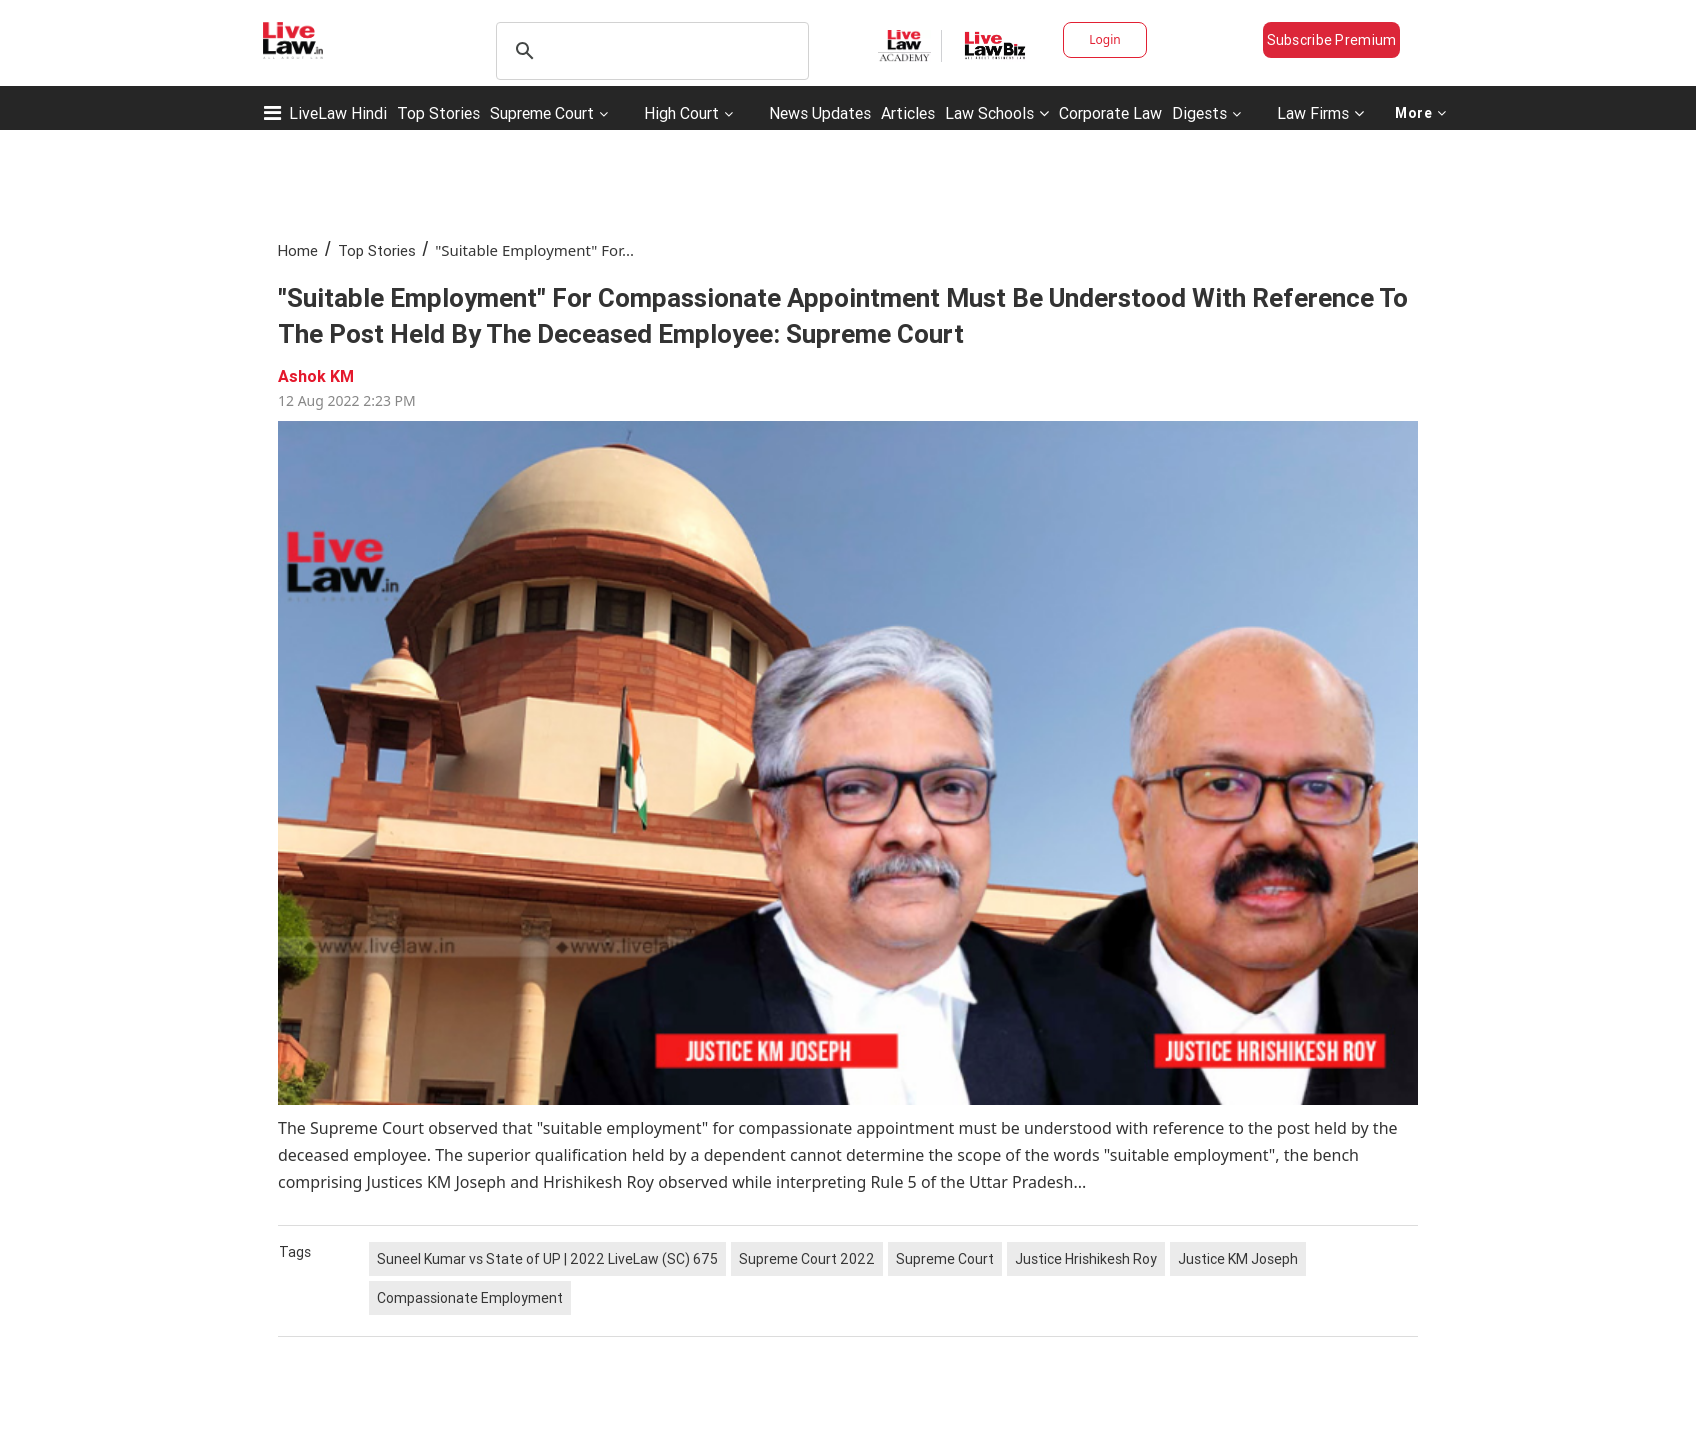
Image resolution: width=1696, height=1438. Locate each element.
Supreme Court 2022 (807, 1259)
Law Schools (997, 113)
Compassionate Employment (470, 1298)
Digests (1199, 113)
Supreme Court (542, 113)
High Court (681, 113)
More (1421, 113)
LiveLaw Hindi (338, 113)
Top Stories (438, 113)
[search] (649, 51)
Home (298, 250)
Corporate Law (1110, 113)
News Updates (820, 113)
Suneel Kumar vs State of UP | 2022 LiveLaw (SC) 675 (547, 1259)
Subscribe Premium (1332, 40)
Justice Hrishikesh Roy (1086, 1259)
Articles (908, 113)
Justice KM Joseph (1238, 1259)
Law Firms (1320, 113)
